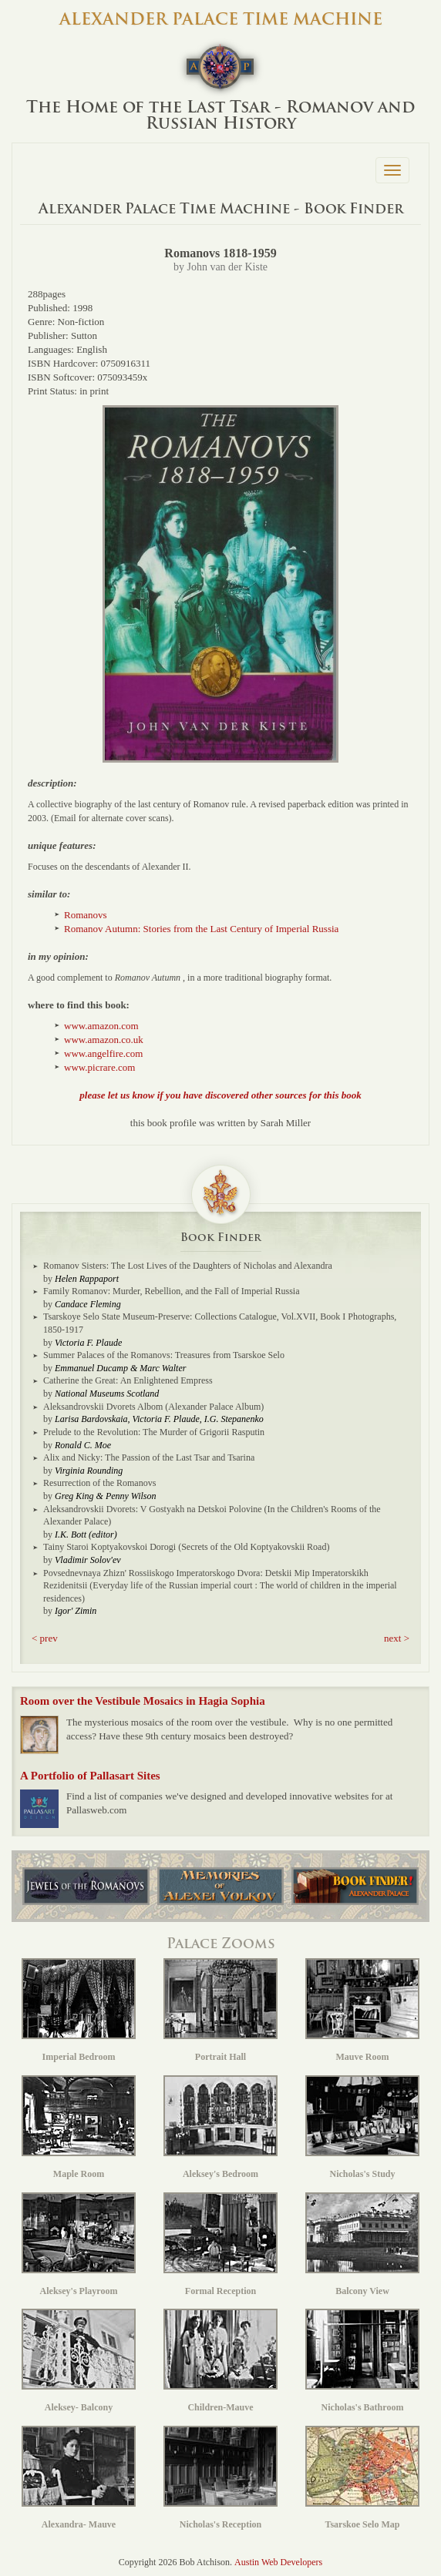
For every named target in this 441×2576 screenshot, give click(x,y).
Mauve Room (362, 2010)
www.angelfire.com (103, 1053)
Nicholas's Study (362, 2127)
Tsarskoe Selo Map (362, 2478)
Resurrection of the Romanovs (99, 1483)
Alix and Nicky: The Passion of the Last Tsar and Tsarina (148, 1457)
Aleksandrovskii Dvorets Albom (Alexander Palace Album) (153, 1406)
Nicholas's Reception (220, 2478)
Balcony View (362, 2244)
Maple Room (79, 2127)
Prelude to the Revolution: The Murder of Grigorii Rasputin (153, 1432)
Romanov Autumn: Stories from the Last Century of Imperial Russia (201, 928)
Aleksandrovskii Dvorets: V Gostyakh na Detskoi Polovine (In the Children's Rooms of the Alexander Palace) (212, 1516)
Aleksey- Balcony (79, 2361)
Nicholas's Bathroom (362, 2361)
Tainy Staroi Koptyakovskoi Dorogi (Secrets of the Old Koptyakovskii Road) (186, 1546)
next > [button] (396, 1638)
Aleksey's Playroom (79, 2244)
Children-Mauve (220, 2361)
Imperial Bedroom (79, 2010)
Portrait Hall (220, 2010)
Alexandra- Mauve (79, 2478)
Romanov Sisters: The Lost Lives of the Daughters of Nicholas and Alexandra (187, 1265)
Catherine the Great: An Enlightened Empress (128, 1380)
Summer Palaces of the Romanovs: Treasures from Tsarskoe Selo (163, 1355)
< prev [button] (45, 1638)
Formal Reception (220, 2244)
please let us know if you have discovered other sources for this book (220, 1095)
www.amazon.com (101, 1025)
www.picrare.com (99, 1067)
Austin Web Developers (278, 2562)
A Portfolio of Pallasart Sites (90, 1775)
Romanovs (85, 915)
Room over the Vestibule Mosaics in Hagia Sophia (142, 1701)
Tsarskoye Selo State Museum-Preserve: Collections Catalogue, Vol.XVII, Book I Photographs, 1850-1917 (219, 1323)
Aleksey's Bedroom (220, 2127)
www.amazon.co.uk (103, 1039)
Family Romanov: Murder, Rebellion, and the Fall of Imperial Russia (171, 1291)
